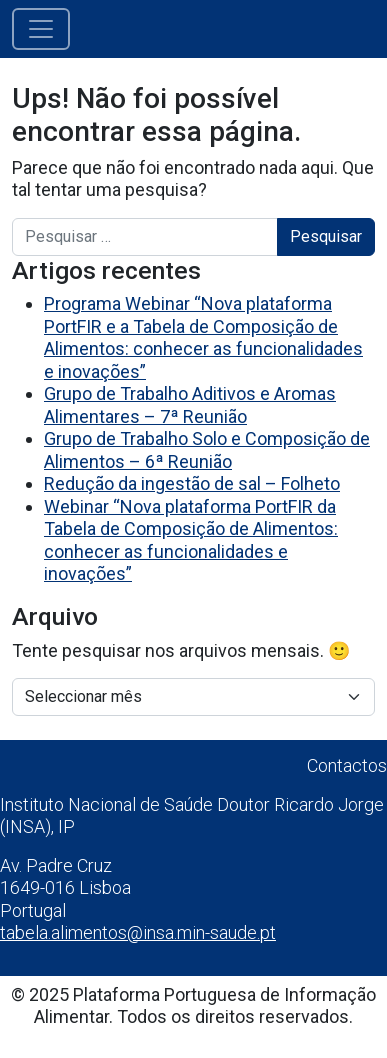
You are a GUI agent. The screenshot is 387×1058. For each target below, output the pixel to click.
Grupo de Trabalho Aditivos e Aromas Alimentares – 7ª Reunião (190, 405)
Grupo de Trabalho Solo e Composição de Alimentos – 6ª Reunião (207, 450)
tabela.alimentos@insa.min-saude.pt (138, 932)
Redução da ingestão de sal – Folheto (192, 483)
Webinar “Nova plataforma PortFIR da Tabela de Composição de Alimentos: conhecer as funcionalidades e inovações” (191, 540)
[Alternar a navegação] (41, 29)
